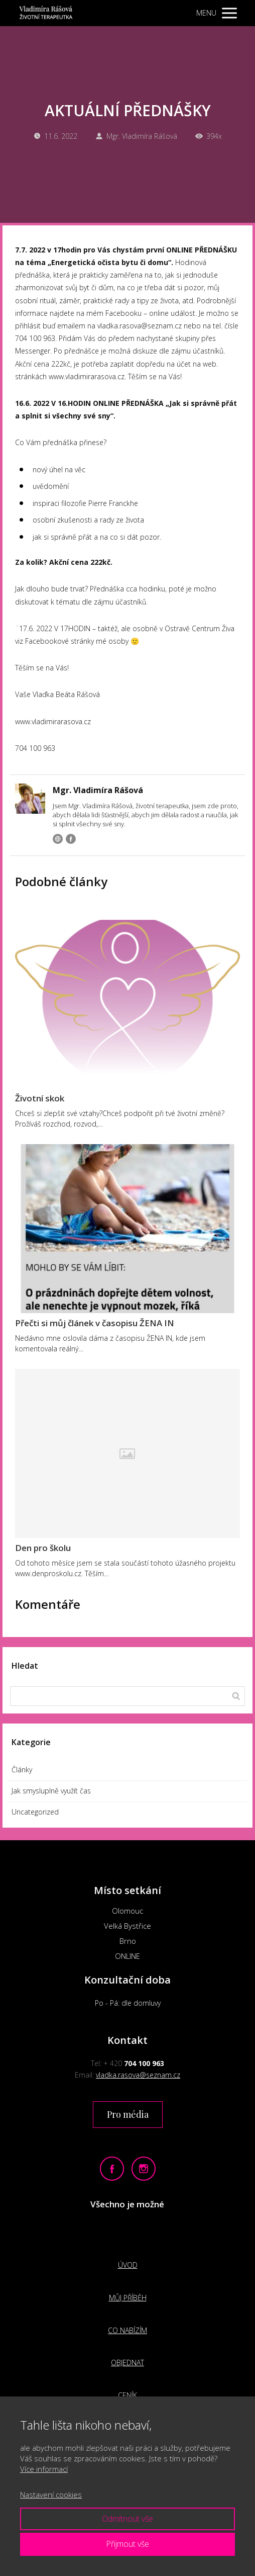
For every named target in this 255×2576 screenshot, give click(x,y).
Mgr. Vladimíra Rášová (136, 136)
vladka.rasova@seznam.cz (138, 2075)
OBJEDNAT (127, 2362)
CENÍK (127, 2395)
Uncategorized (35, 1812)
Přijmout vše (127, 2543)
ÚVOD (128, 2265)
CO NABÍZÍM (127, 2330)
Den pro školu (43, 1548)
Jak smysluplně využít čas (51, 1790)
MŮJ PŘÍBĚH (128, 2297)
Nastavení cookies (51, 2494)
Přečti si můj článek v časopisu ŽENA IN (94, 1323)
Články (22, 1769)
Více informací (44, 2469)
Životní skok (39, 1098)
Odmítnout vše (127, 2518)
